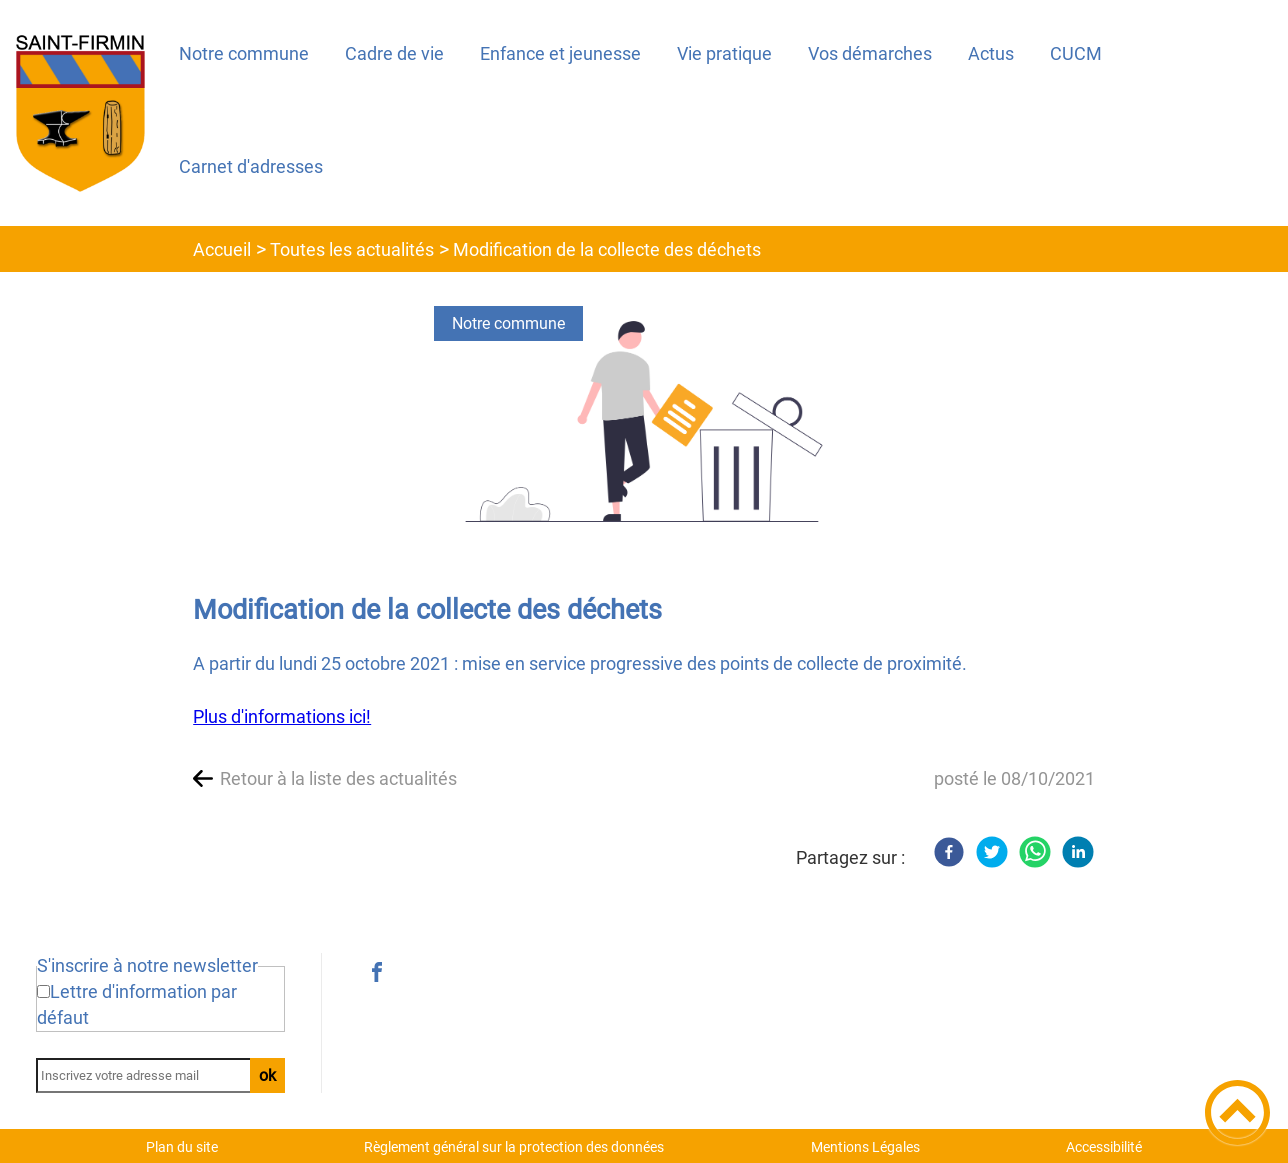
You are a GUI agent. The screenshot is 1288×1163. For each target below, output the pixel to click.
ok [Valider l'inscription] (267, 1075)
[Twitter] (992, 852)
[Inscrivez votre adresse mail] (152, 1075)
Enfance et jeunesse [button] (560, 53)
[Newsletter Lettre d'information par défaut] (43, 991)
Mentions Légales (865, 1147)
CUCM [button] (1076, 53)
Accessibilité (1104, 1147)
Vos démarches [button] (870, 53)
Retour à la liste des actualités (338, 778)
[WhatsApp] (1035, 852)
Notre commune (508, 323)
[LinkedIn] (1078, 852)
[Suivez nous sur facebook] (377, 972)
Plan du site (182, 1147)
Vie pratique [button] (724, 53)
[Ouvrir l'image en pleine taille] (644, 422)
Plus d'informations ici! (282, 716)
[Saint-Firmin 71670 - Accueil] (80, 113)
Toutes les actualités (352, 249)
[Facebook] (949, 852)
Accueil (222, 249)
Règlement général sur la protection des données (514, 1147)
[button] (1237, 1112)
